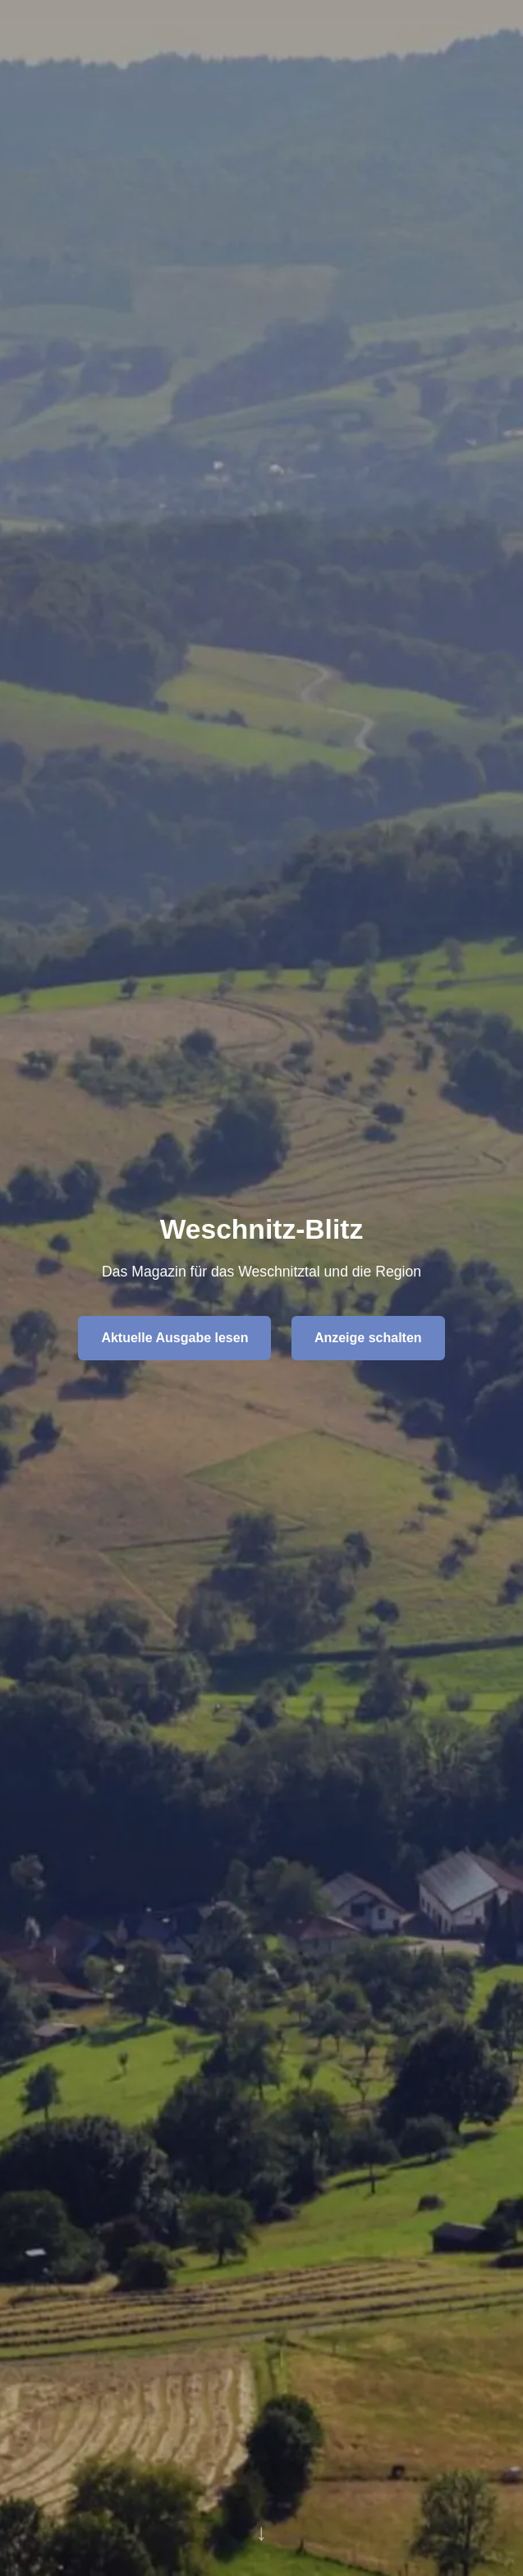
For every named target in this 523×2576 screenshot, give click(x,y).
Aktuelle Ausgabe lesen (174, 1338)
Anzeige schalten (368, 1338)
